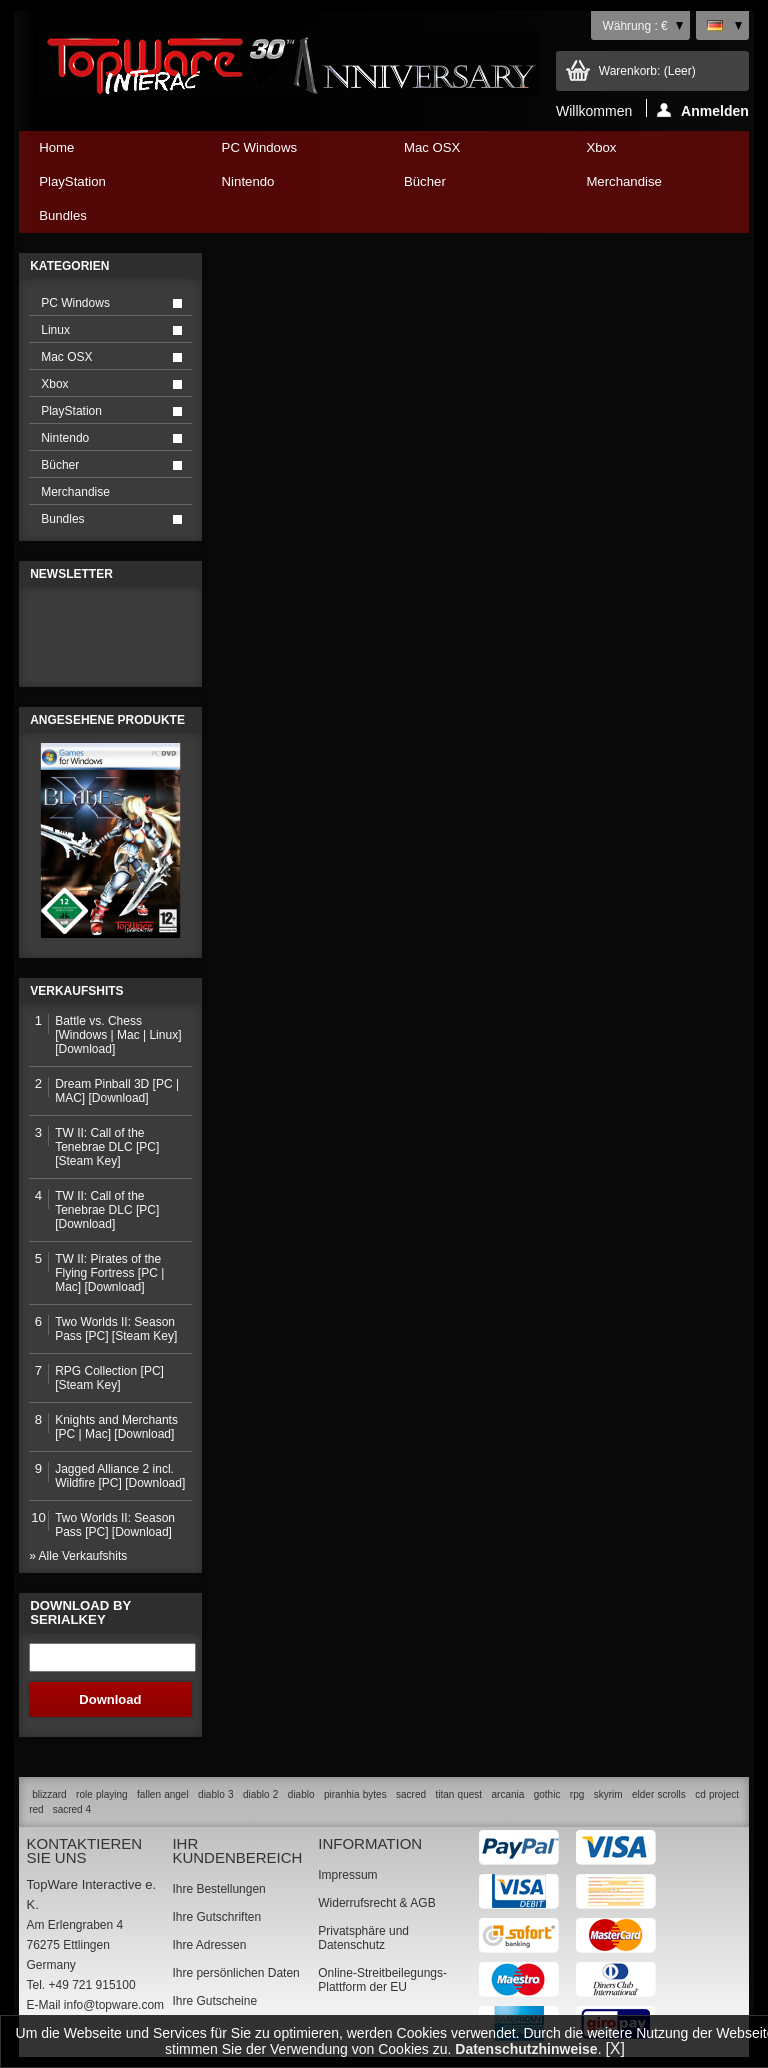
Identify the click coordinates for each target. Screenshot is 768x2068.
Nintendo (287, 186)
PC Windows (287, 152)
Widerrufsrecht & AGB (376, 1903)
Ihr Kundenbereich (237, 1850)
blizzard (49, 1794)
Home (56, 147)
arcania (507, 1794)
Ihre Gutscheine (214, 2001)
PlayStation (104, 186)
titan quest (459, 1794)
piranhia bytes (355, 1794)
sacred (411, 1794)
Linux (55, 330)
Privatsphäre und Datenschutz (363, 1938)
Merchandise (624, 181)
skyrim (608, 1794)
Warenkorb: (647, 71)
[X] (615, 2048)
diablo (301, 1794)
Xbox (651, 152)
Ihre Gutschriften (216, 1917)
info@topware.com (114, 2005)
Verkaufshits (76, 991)
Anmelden (703, 110)
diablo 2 (260, 1794)
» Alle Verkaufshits (78, 1556)
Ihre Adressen (209, 1945)
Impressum (347, 1875)
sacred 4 (72, 1809)
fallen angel (163, 1794)
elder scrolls (659, 1794)
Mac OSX (469, 152)
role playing (102, 1794)
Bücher (469, 186)
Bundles (104, 220)
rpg (577, 1794)
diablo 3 (215, 1794)
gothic (547, 1794)
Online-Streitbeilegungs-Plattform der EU (382, 1980)
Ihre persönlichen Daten (235, 1973)
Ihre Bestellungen (218, 1889)
